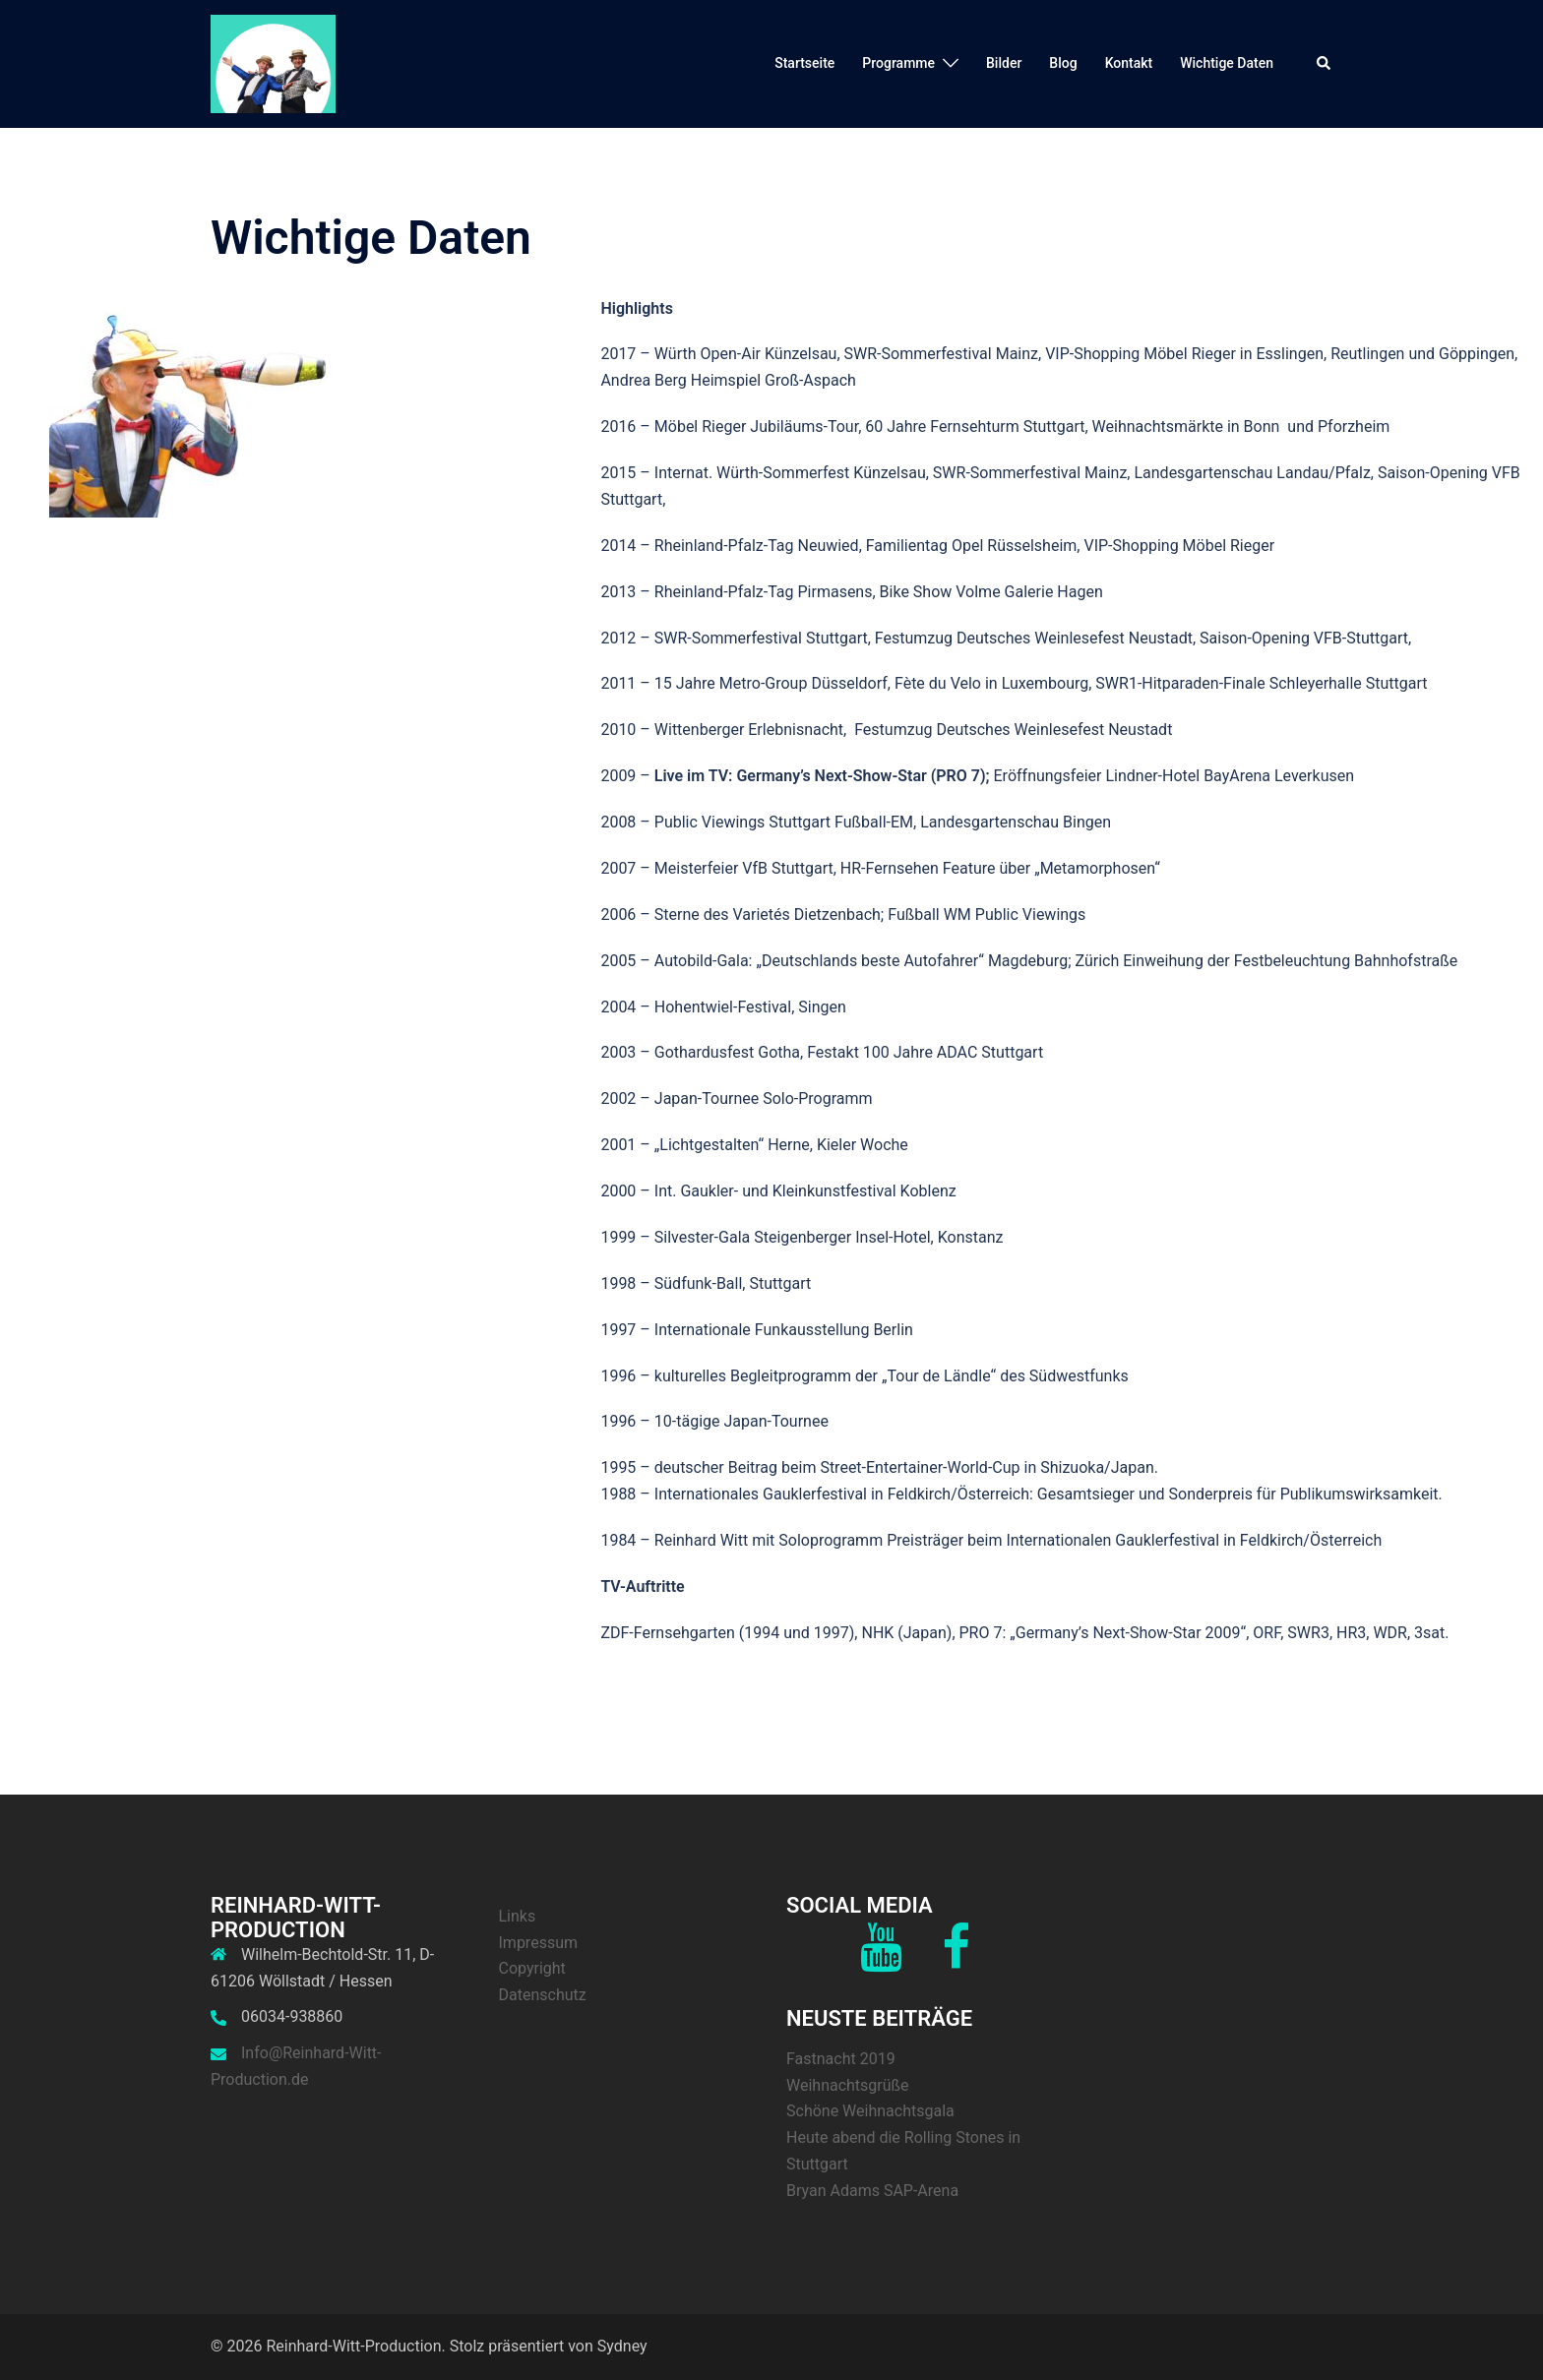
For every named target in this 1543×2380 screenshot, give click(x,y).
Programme (898, 63)
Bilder (1003, 63)
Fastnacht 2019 (840, 2058)
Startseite (804, 63)
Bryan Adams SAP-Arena (872, 2190)
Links (517, 1916)
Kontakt (1129, 63)
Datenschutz (542, 1994)
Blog (1063, 63)
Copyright (532, 1968)
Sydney (622, 2346)
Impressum (539, 1942)
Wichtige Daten (1226, 63)
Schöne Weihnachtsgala (870, 2111)
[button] (1324, 64)
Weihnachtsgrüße (847, 2085)
